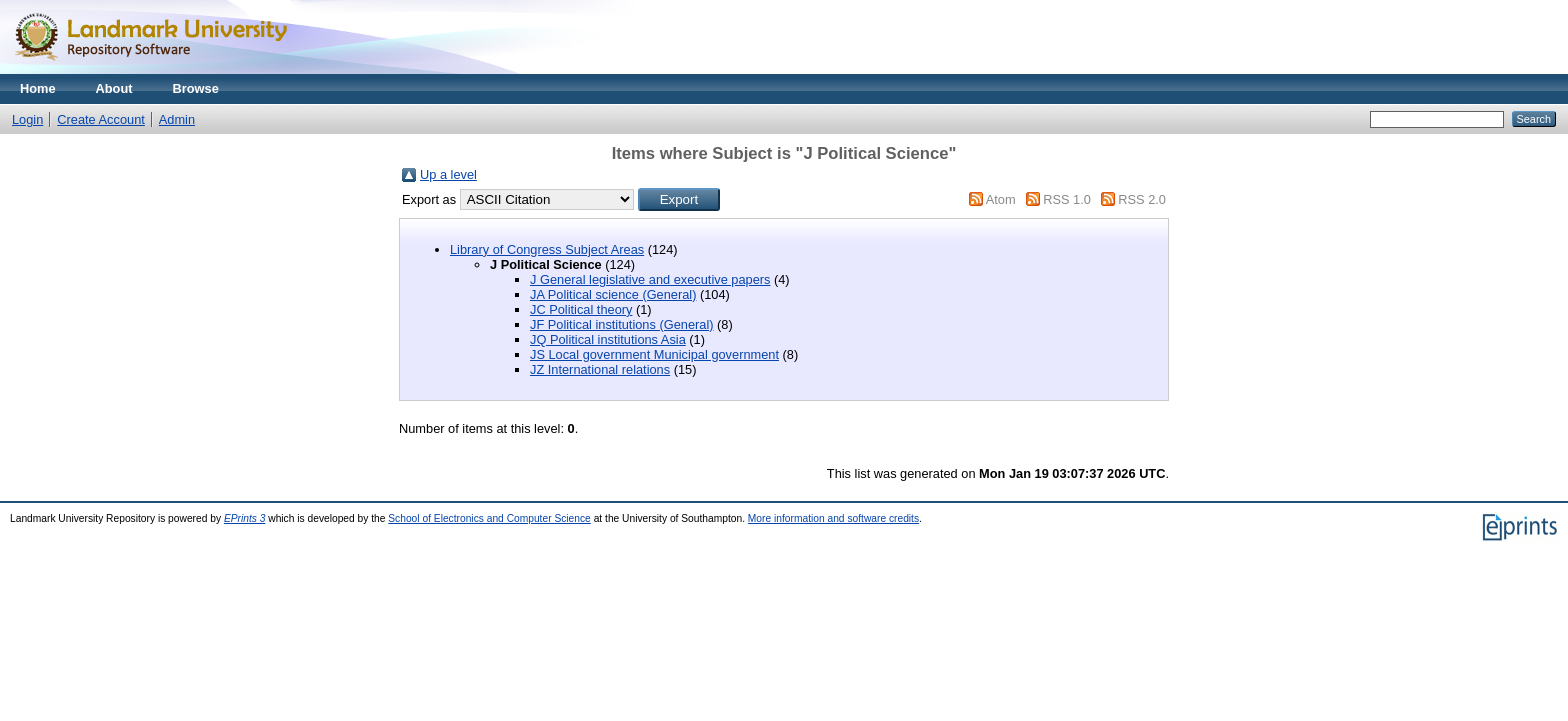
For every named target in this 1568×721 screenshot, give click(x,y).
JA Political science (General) (613, 294)
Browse (196, 88)
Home (38, 88)
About (114, 88)
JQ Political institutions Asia (608, 339)
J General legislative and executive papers (650, 279)
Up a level (448, 174)
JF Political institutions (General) (622, 324)
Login (27, 119)
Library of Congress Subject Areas (547, 249)
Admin (177, 119)
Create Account (101, 119)
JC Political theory (581, 309)
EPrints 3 (245, 518)
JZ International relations (600, 369)
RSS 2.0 (1142, 199)
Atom (1001, 199)
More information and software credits (833, 518)
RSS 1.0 (1067, 199)
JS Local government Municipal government (654, 354)
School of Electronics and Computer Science (489, 518)
